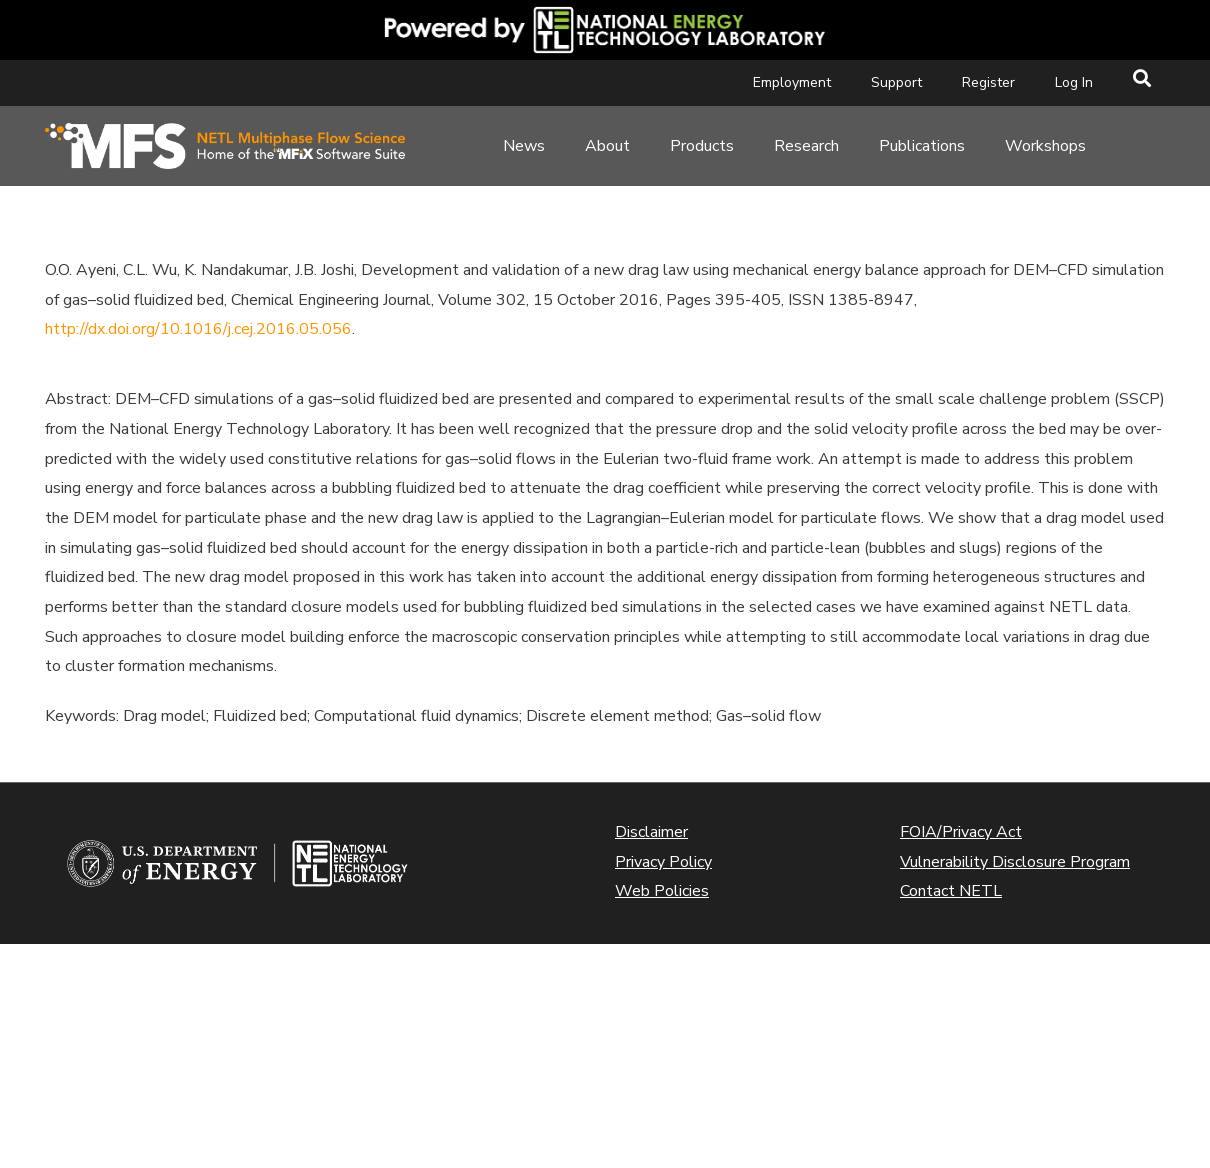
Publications (922, 146)
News (524, 146)
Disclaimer (651, 832)
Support (896, 82)
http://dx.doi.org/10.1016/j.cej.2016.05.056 (198, 329)
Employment (792, 82)
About (607, 146)
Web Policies (662, 891)
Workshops (1045, 146)
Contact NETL (951, 891)
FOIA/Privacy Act (961, 832)
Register (988, 82)
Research (806, 146)
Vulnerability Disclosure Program (1015, 862)
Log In (1074, 82)
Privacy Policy (663, 862)
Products (702, 146)
